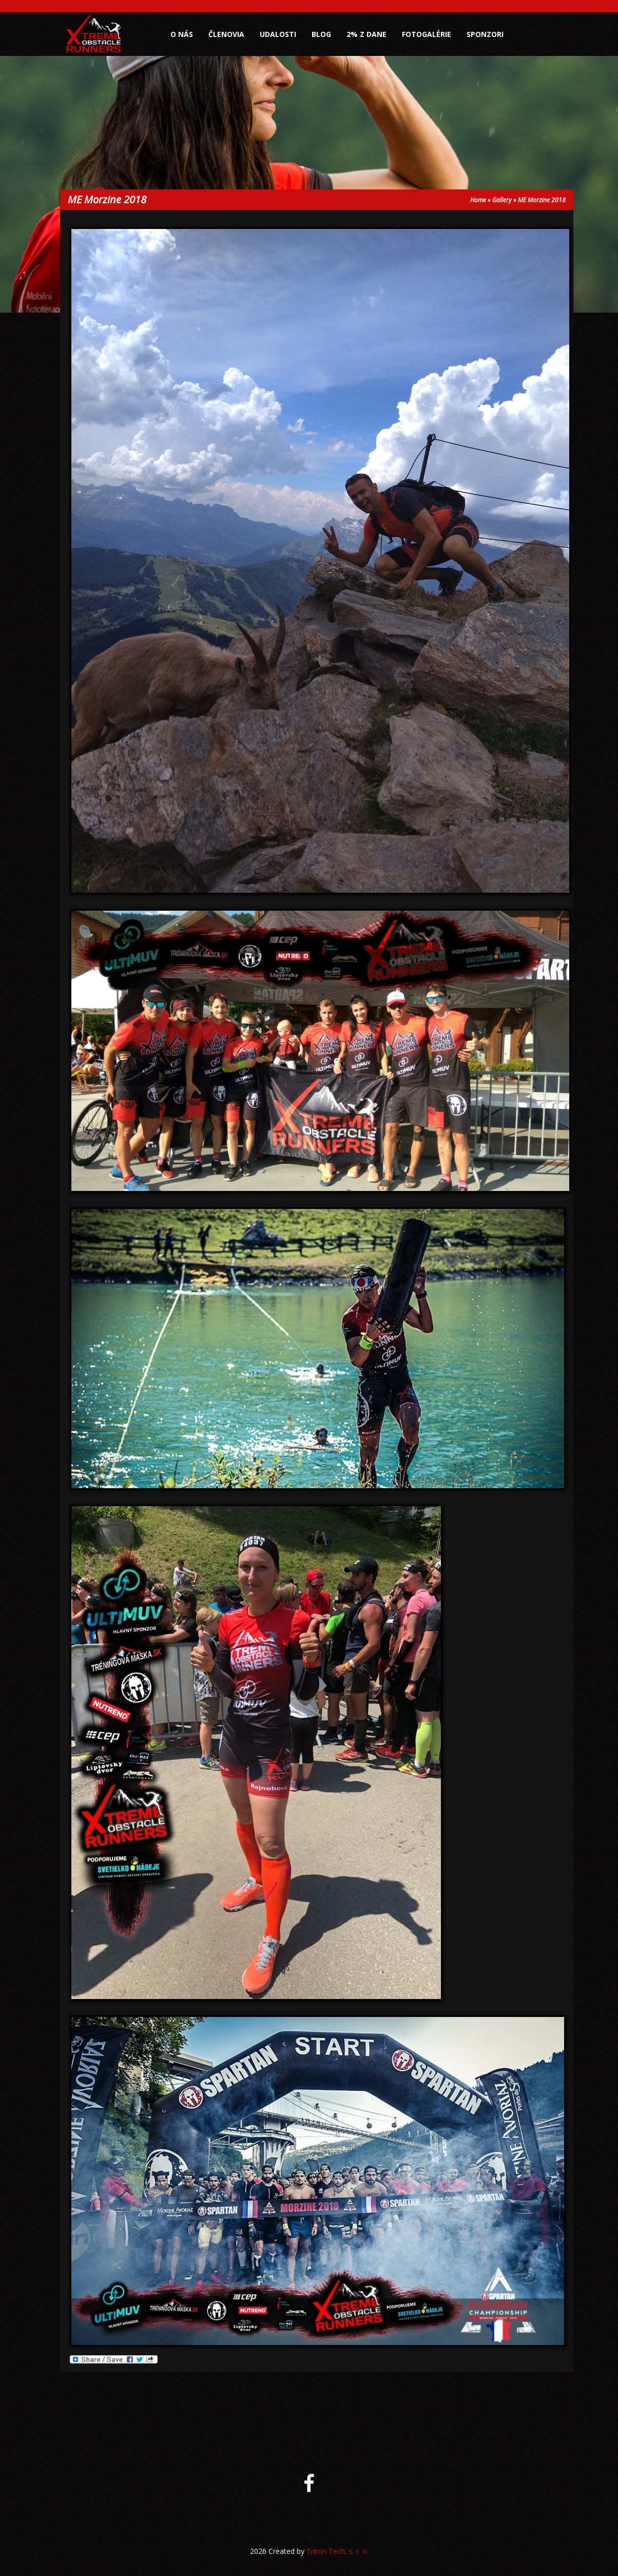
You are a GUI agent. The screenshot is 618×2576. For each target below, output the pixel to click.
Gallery (502, 200)
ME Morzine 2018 (542, 200)
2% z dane (366, 34)
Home (478, 200)
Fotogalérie (426, 34)
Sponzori (485, 34)
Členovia (226, 34)
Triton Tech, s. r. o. (337, 2551)
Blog (321, 34)
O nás (181, 34)
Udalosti (278, 34)
